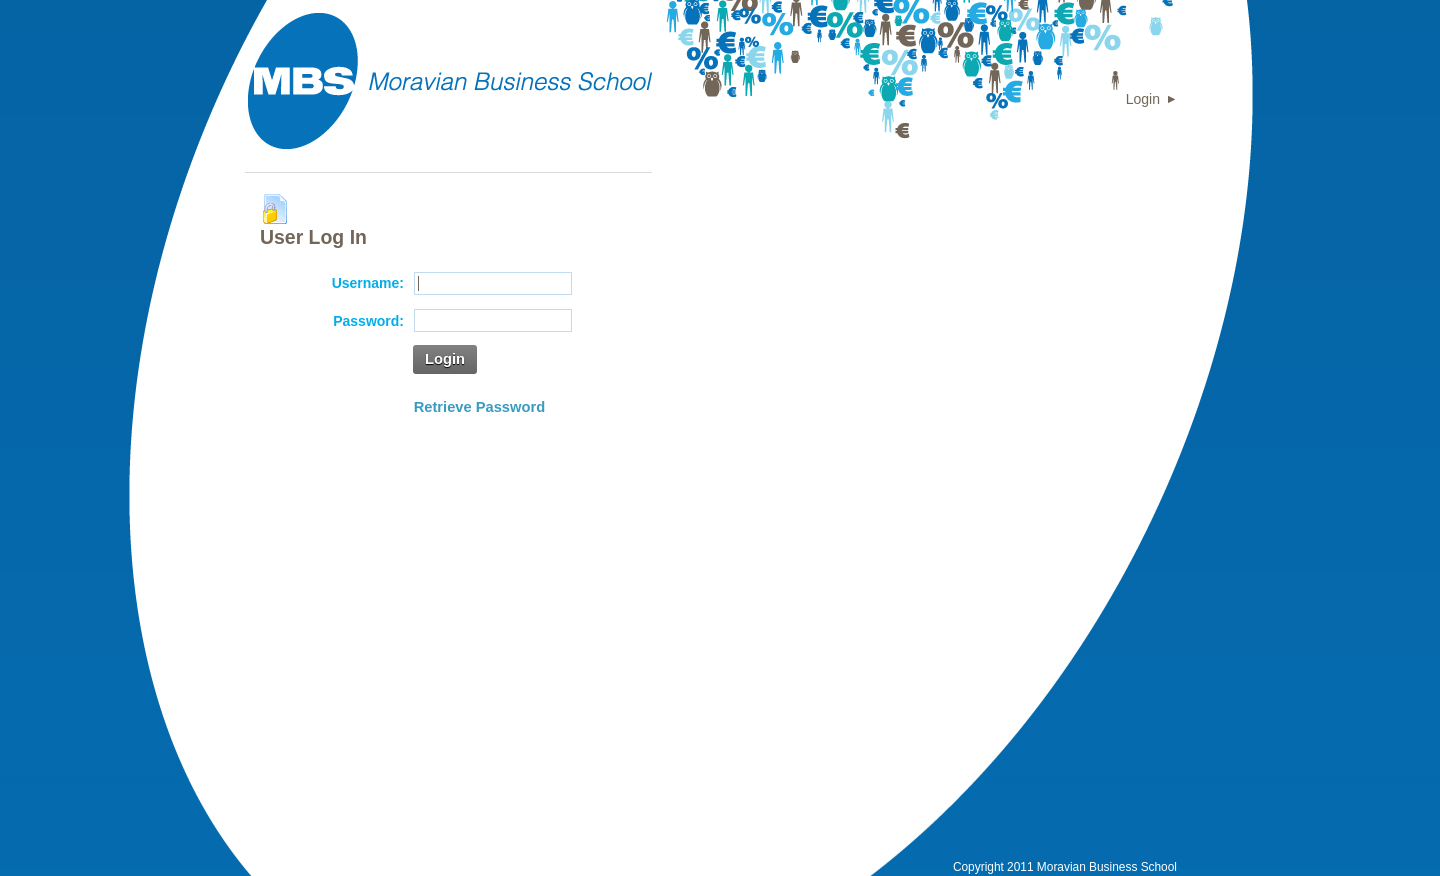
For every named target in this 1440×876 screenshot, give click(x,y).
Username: (368, 283)
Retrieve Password (479, 407)
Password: (368, 321)
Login (1143, 99)
